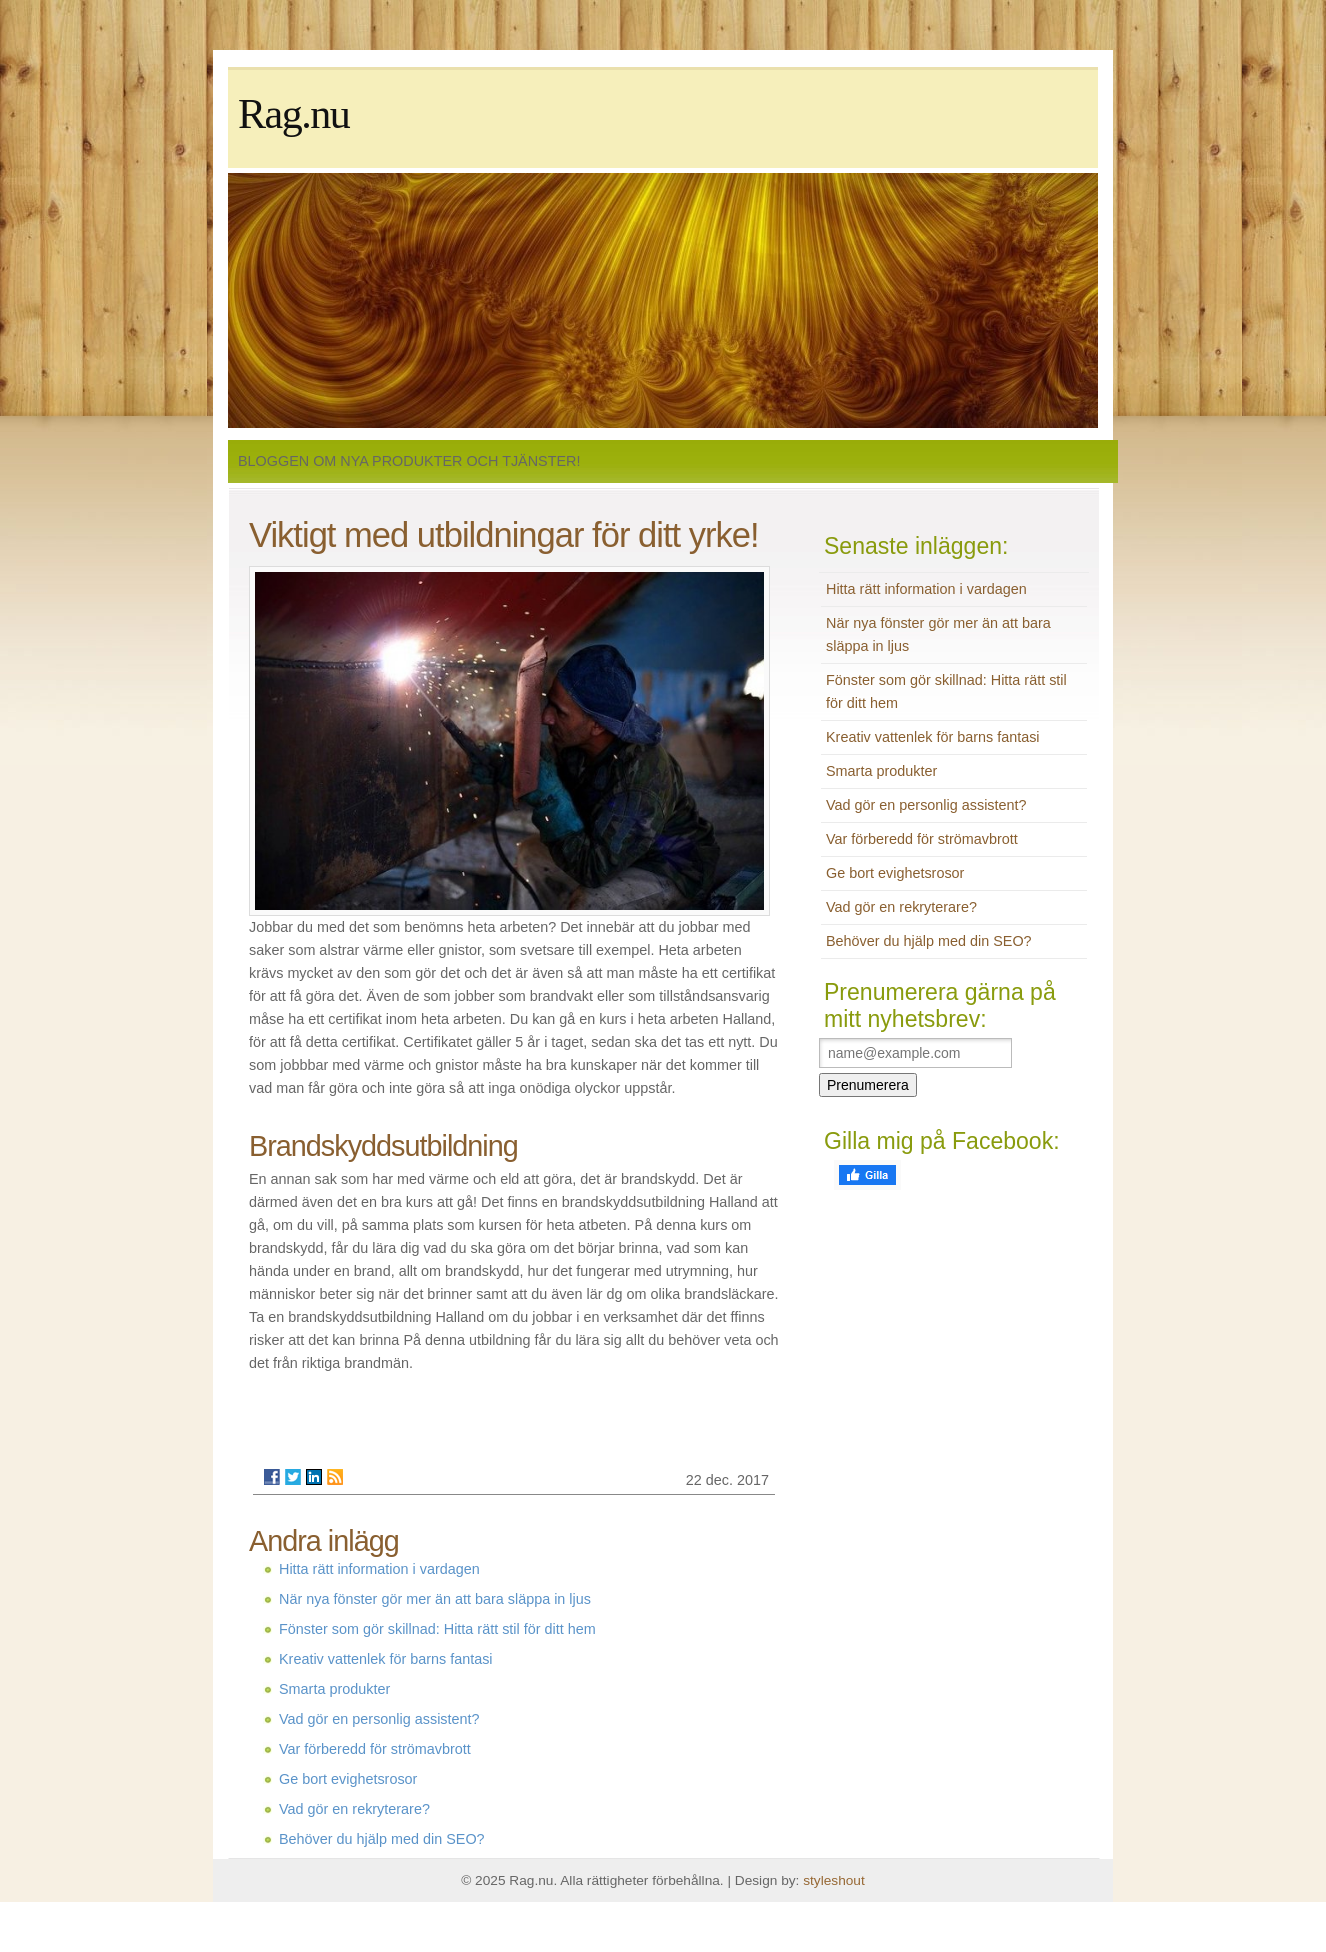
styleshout (834, 1880)
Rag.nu (293, 114)
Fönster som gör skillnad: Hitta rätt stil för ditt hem (437, 1629)
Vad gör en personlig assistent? (379, 1719)
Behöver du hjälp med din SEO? (382, 1839)
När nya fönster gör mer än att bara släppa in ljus (435, 1599)
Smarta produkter (334, 1689)
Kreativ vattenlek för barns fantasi (386, 1659)
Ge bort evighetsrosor (348, 1779)
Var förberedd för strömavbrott (375, 1749)
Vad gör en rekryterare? (354, 1809)
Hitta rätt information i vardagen (379, 1569)
